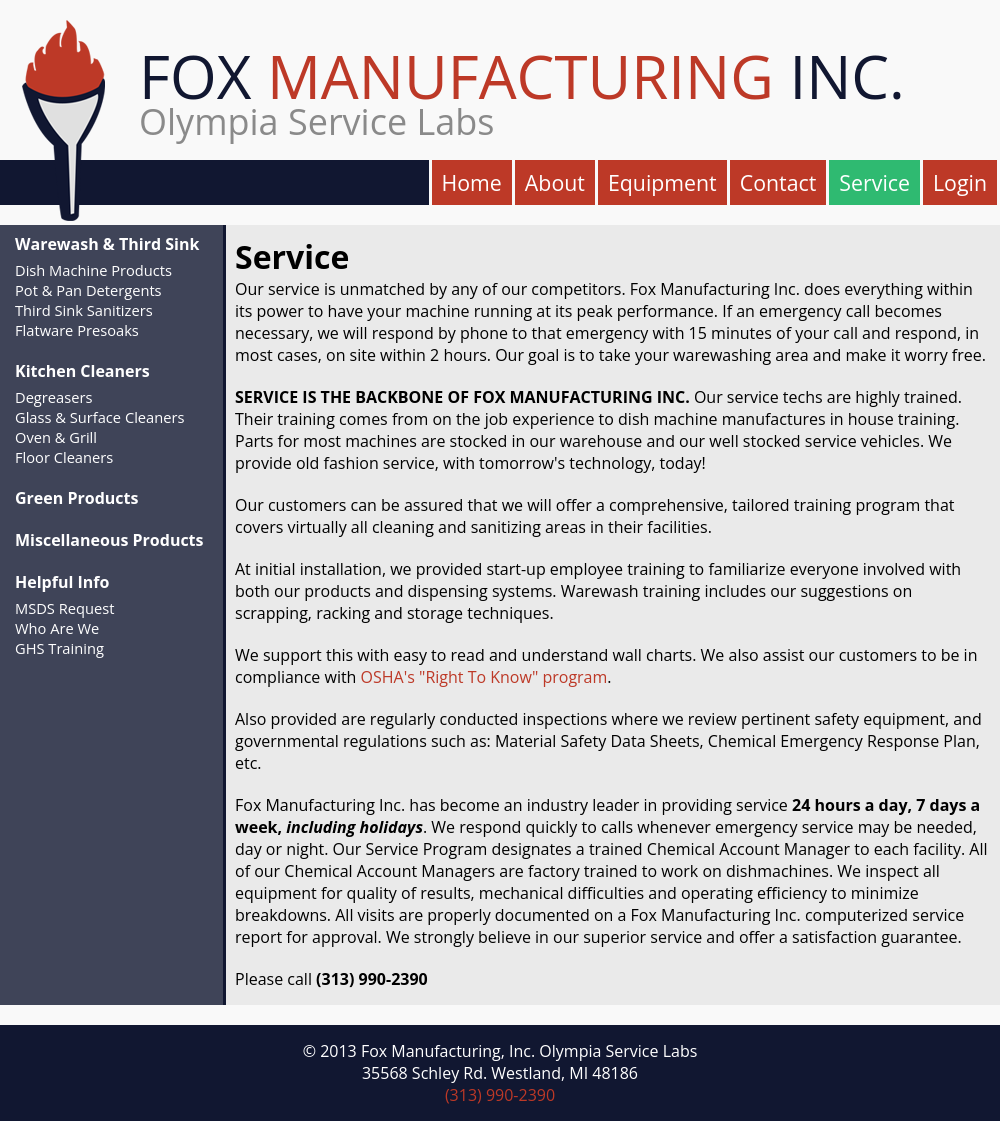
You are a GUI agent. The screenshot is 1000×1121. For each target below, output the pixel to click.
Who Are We (57, 628)
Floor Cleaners (64, 457)
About (555, 182)
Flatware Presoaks (77, 330)
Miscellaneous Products (109, 540)
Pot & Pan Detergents (88, 290)
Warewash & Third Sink (107, 244)
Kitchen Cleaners (82, 371)
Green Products (76, 498)
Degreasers (53, 397)
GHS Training (59, 648)
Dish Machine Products (93, 270)
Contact (778, 182)
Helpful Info (62, 582)
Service (874, 182)
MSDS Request (64, 608)
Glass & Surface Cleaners (99, 417)
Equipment (662, 182)
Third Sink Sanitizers (84, 310)
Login (960, 182)
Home (472, 182)
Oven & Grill (56, 437)
